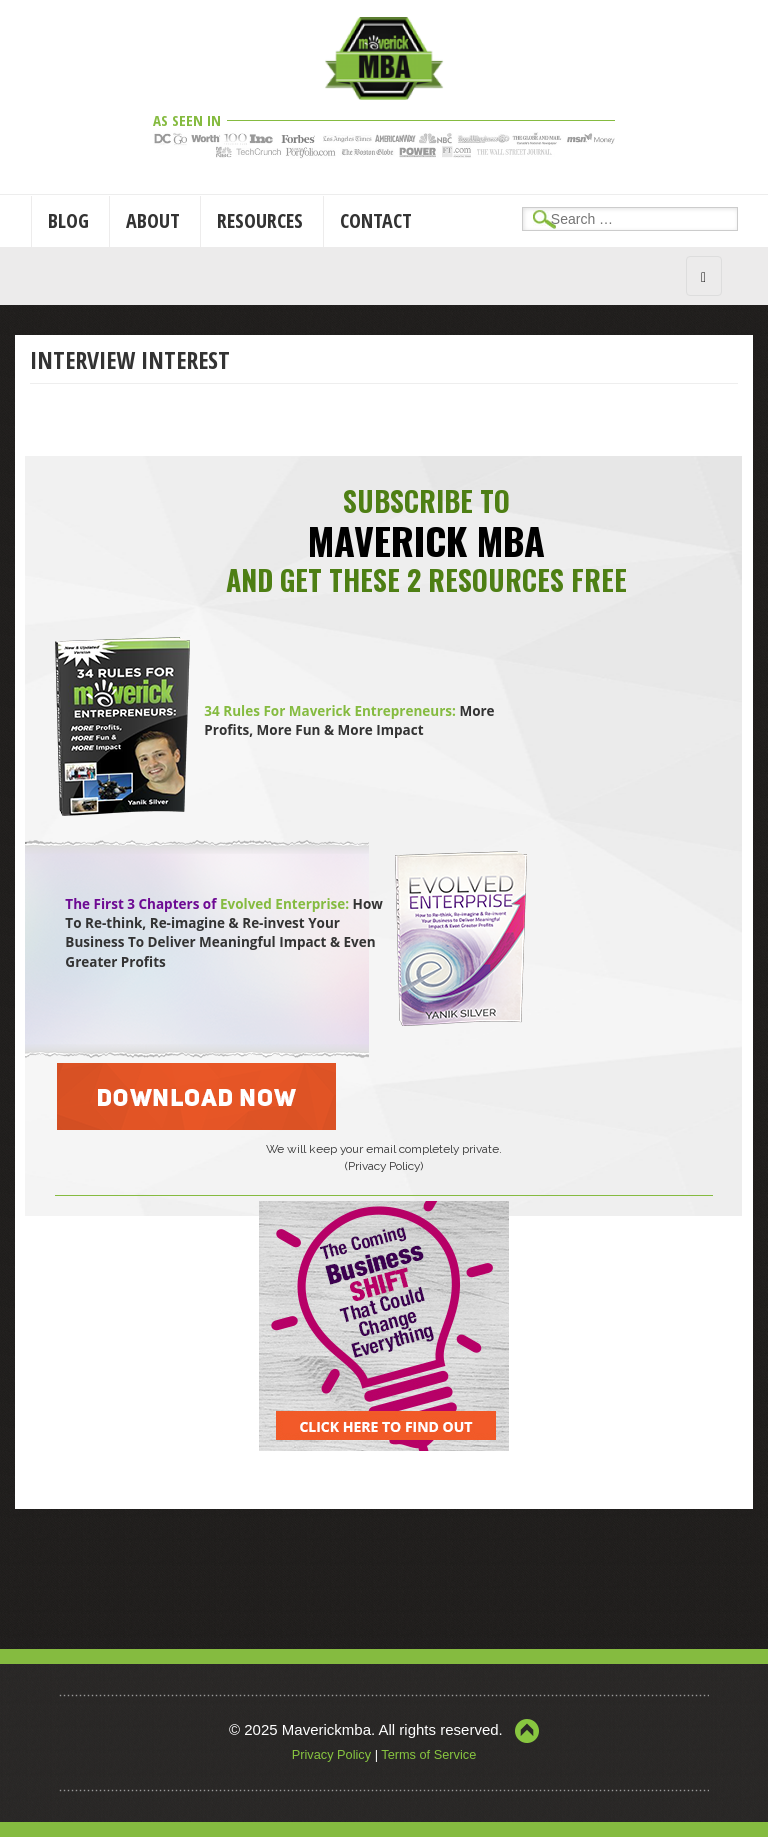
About (153, 220)
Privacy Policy (331, 1754)
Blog (68, 220)
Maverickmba (326, 1729)
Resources (260, 220)
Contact (376, 220)
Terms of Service (428, 1754)
